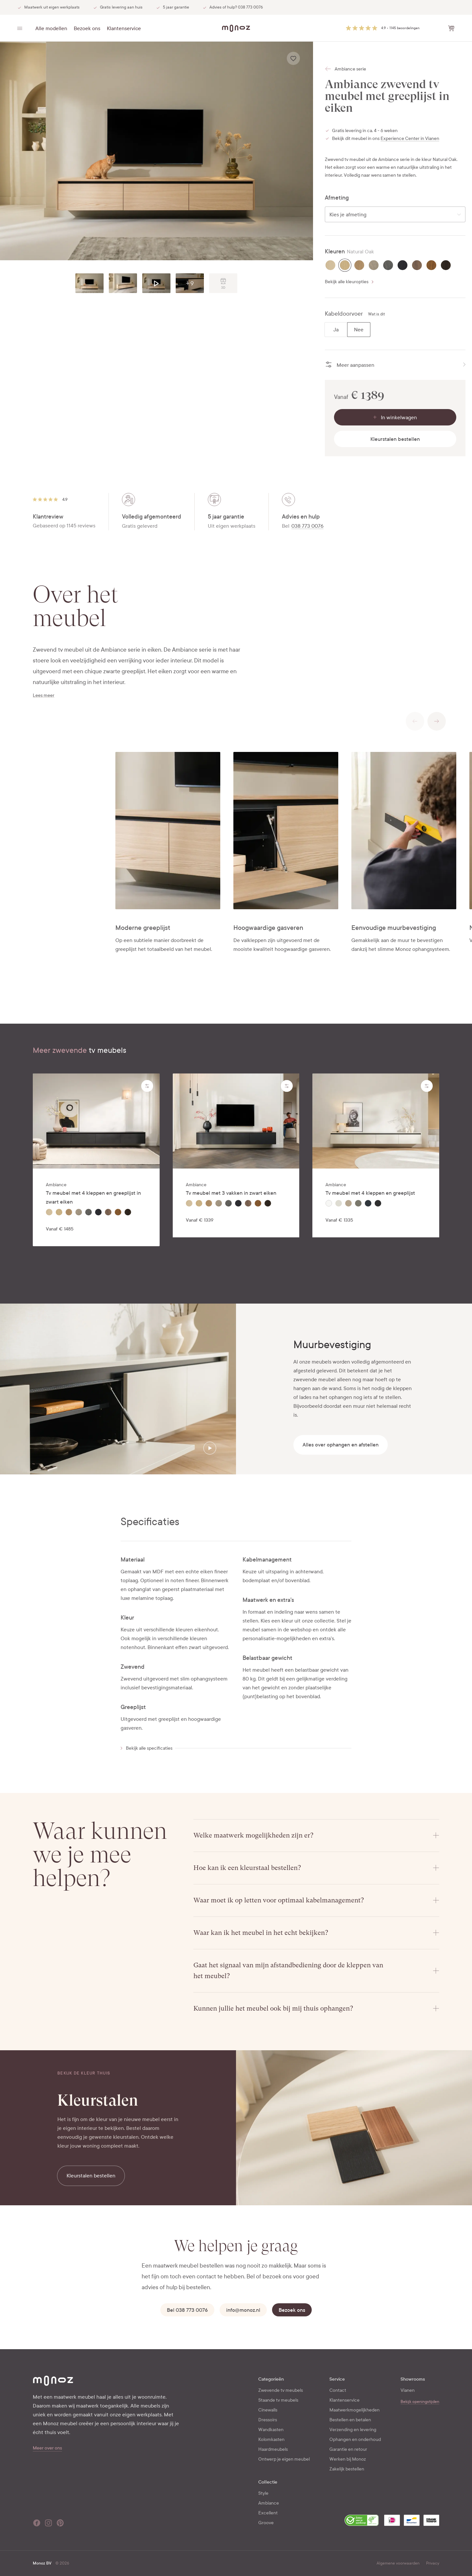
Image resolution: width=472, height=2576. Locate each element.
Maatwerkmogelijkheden (354, 2410)
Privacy (432, 2563)
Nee (359, 329)
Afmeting (337, 197)
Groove (266, 2523)
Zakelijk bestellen (346, 2469)
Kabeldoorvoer (344, 313)
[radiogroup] (347, 330)
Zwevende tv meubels (280, 2390)
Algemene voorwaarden (398, 2563)
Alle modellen (51, 28)
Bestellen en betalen (350, 2420)
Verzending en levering (352, 2429)
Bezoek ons (87, 28)
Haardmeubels (273, 2449)
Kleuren (335, 251)
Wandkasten (271, 2429)
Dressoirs (267, 2420)
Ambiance (268, 2503)
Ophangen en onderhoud (355, 2439)
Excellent (268, 2513)
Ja (336, 329)
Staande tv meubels (278, 2400)
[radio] (330, 265)
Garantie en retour (348, 2449)
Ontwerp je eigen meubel (284, 2459)
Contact (337, 2390)
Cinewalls (267, 2410)
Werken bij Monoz (347, 2459)
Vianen (408, 2390)
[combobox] (395, 214)
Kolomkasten (271, 2439)
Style (263, 2493)
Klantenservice (124, 28)
